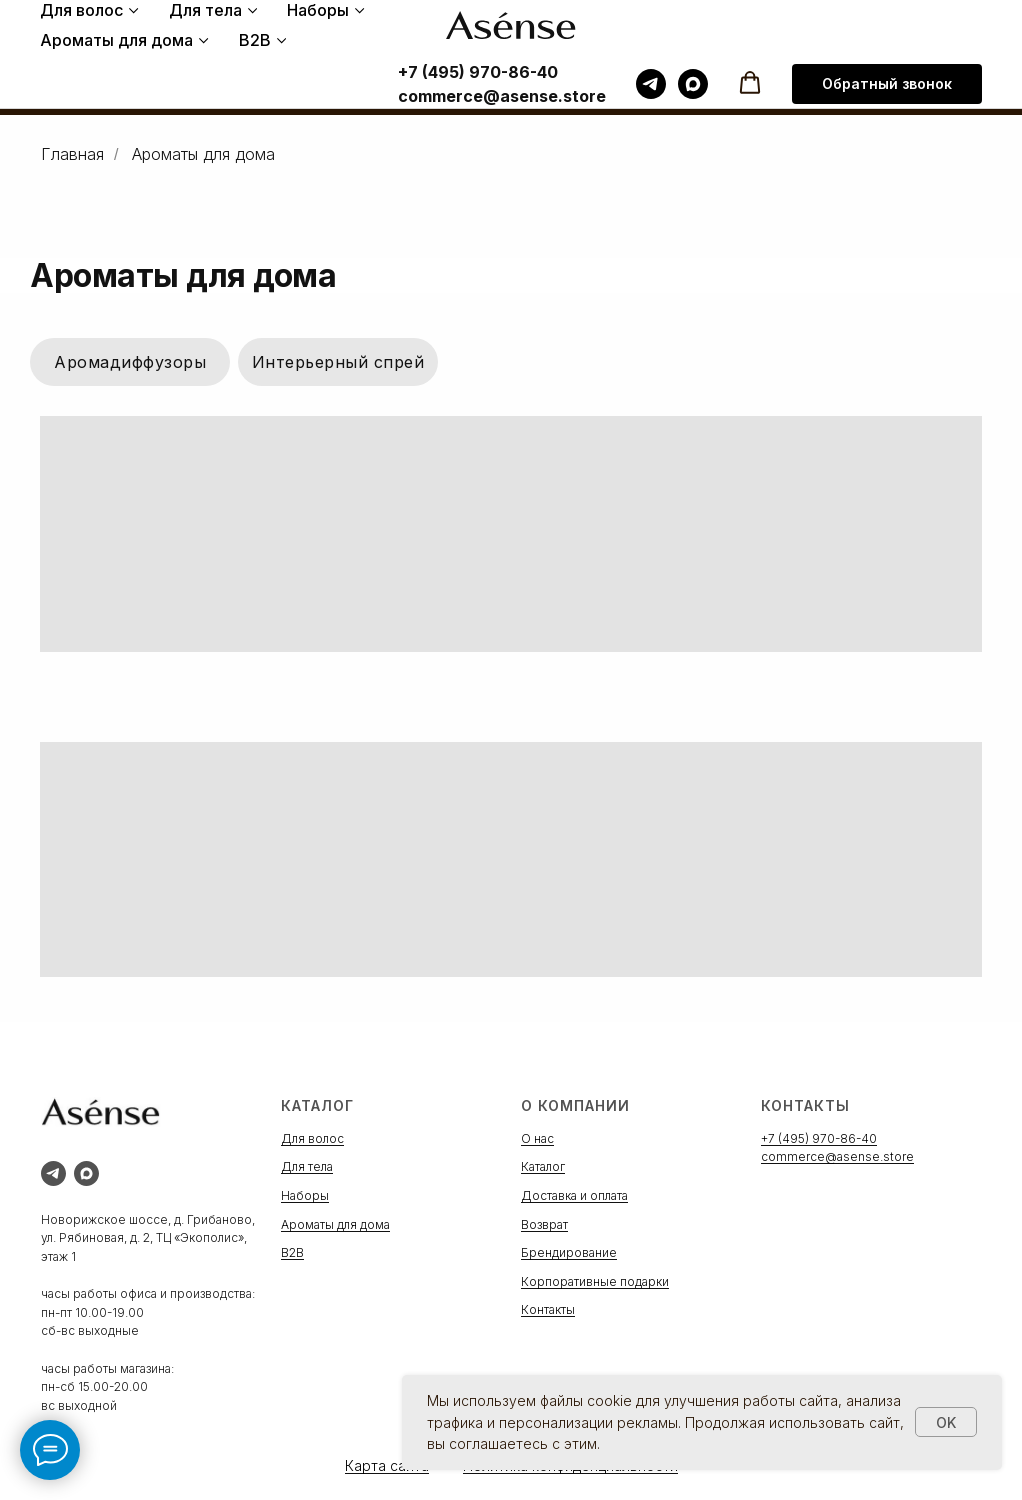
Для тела (205, 10)
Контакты (548, 1309)
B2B (255, 40)
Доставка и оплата (574, 1195)
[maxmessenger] (693, 84)
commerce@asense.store (502, 96)
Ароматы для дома (116, 40)
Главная (72, 154)
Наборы (318, 10)
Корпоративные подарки (595, 1281)
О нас (537, 1138)
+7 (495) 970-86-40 (478, 72)
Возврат (544, 1224)
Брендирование (569, 1252)
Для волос (81, 10)
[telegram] (651, 84)
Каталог (543, 1166)
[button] (750, 83)
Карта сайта (387, 1465)
